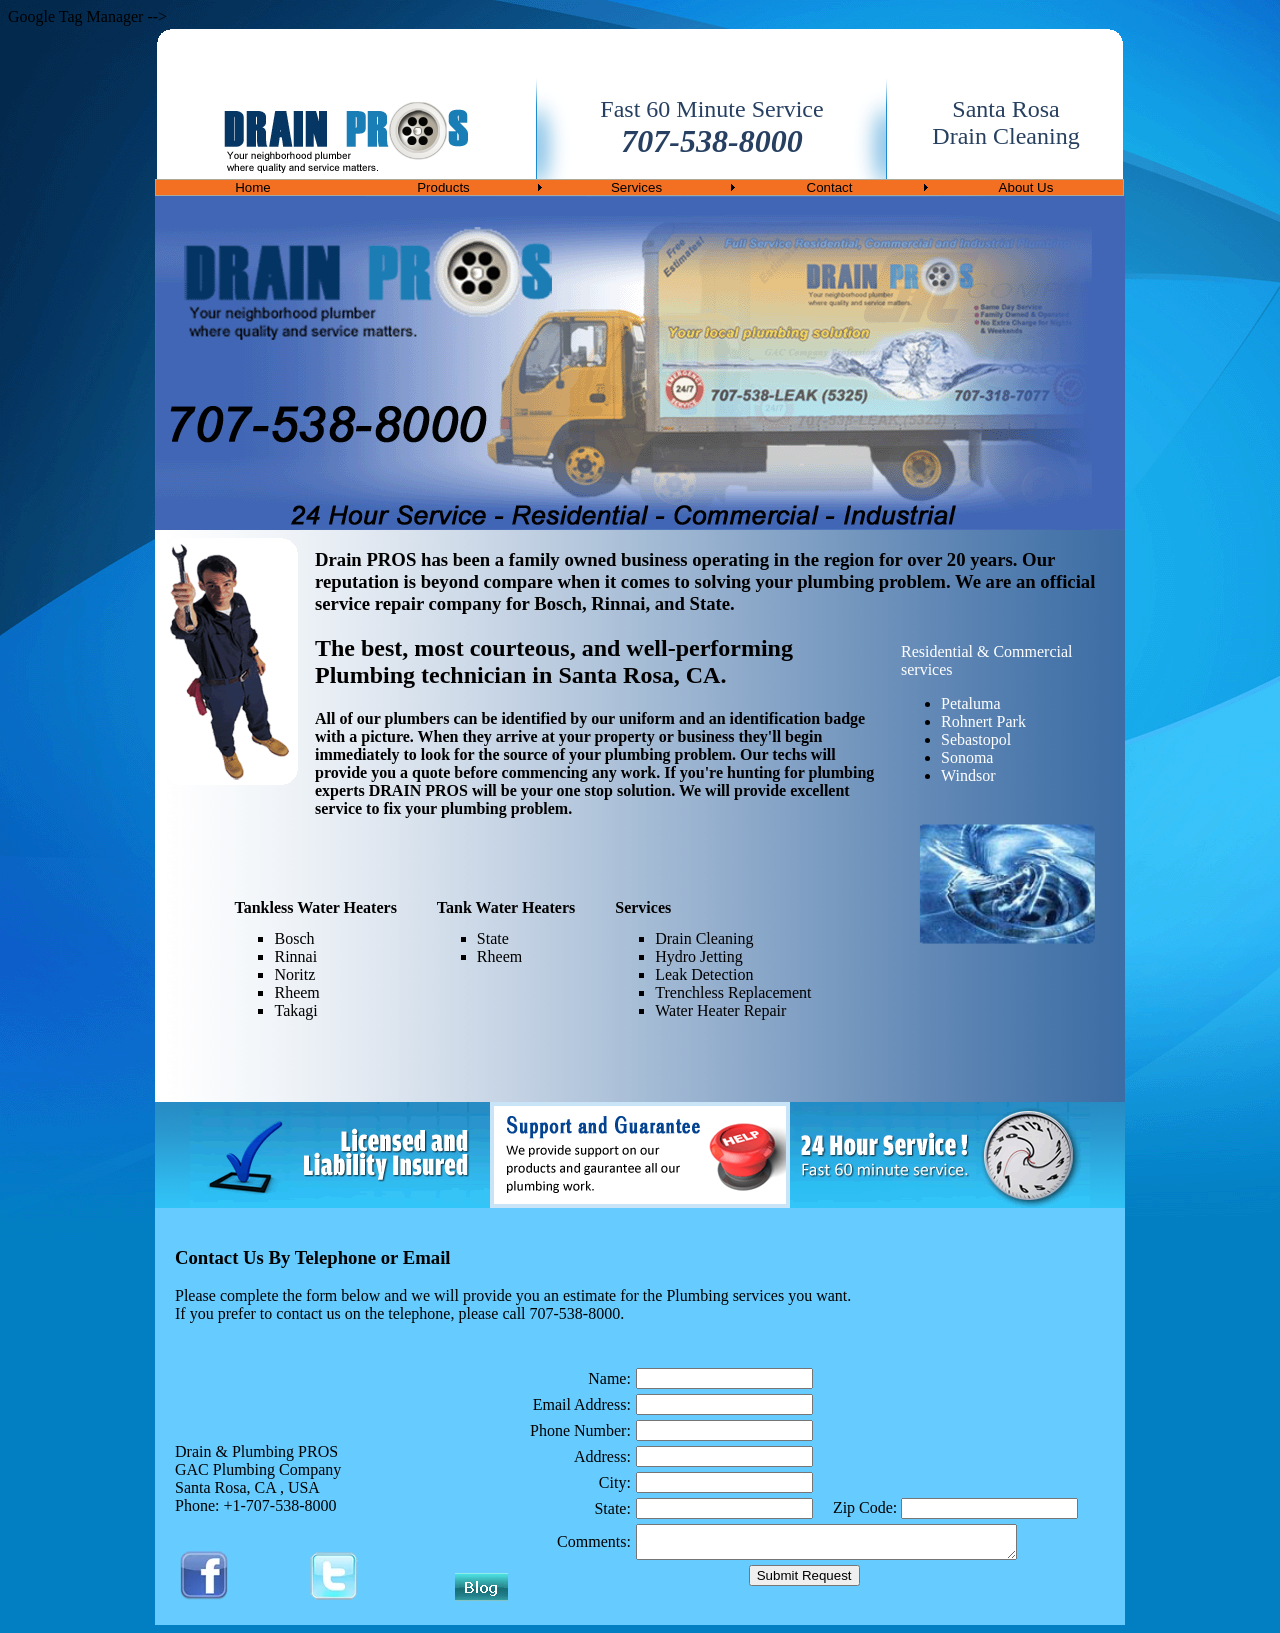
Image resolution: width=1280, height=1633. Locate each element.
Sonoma (967, 757)
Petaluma (971, 703)
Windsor (968, 775)
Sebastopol (976, 739)
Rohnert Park (983, 721)
